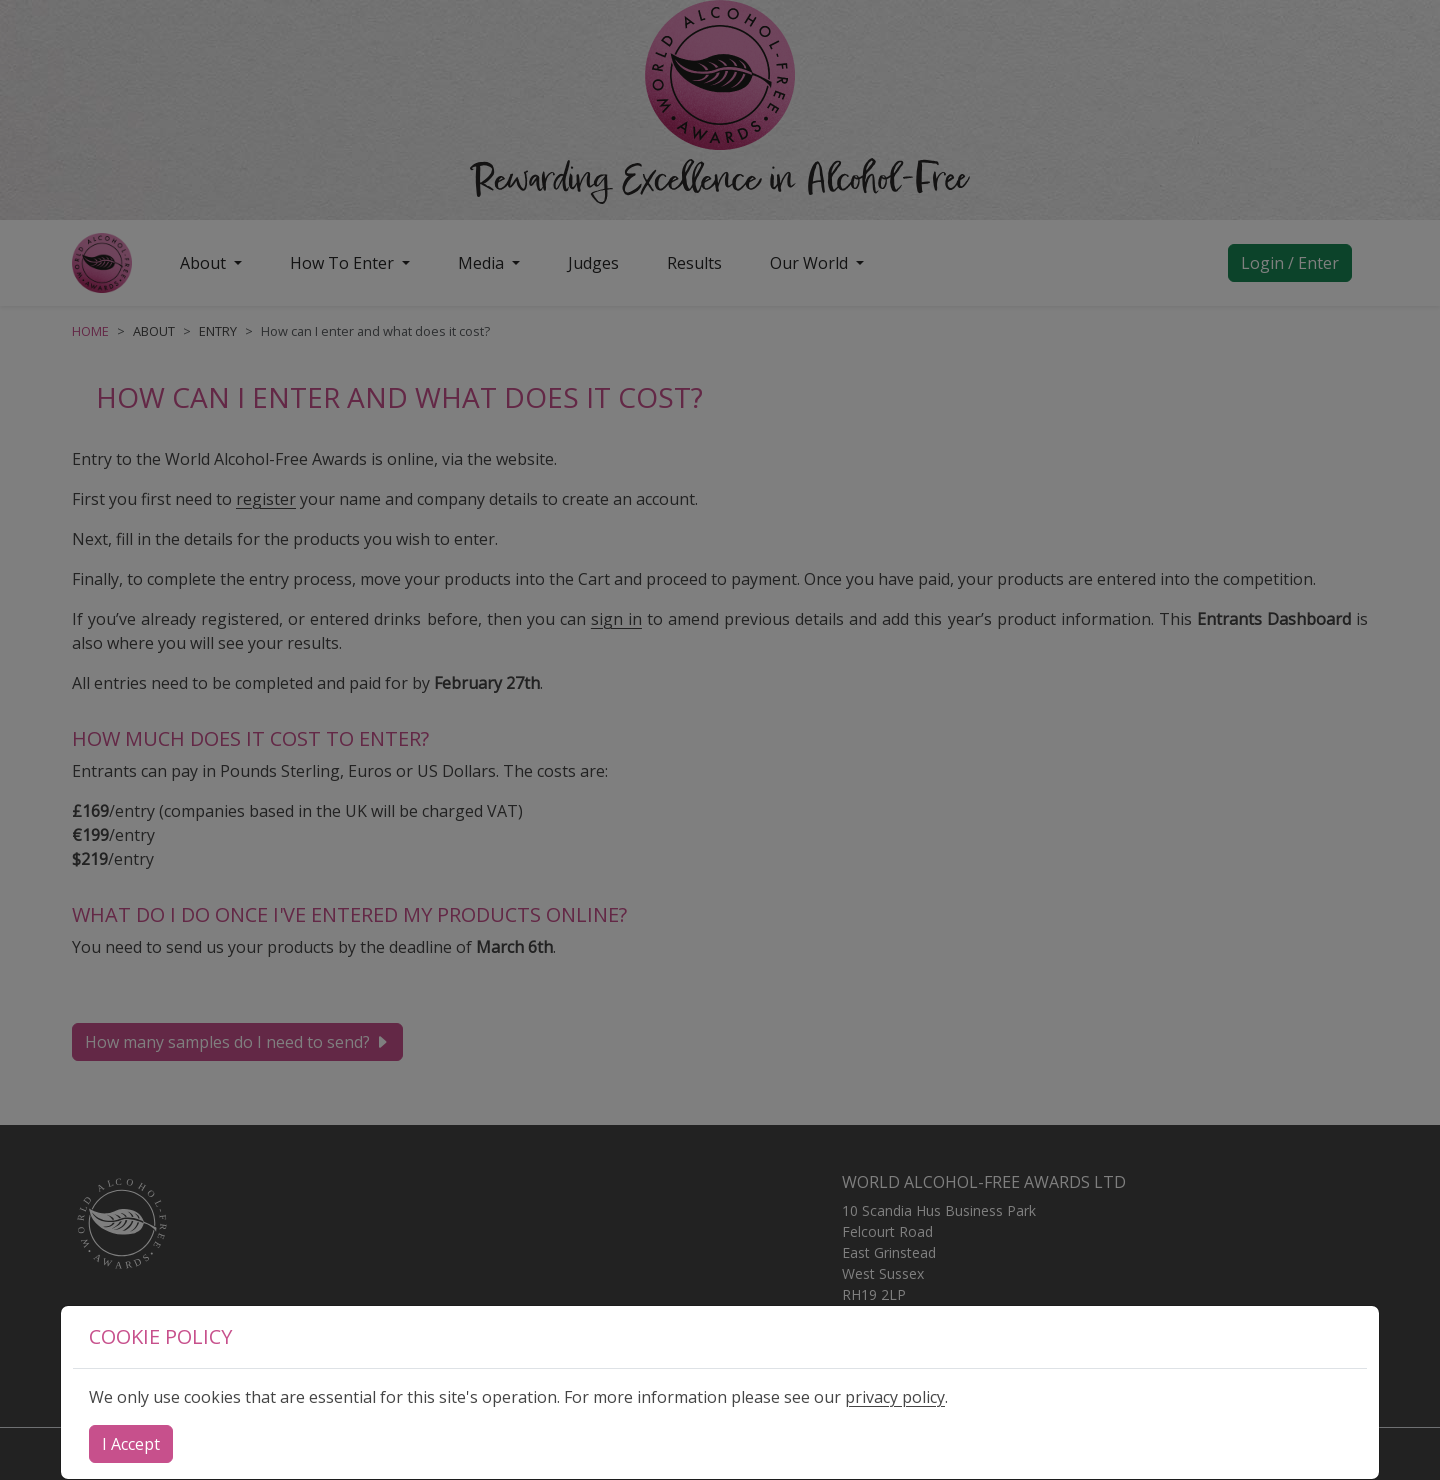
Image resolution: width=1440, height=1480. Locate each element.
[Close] (131, 1444)
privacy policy (895, 1397)
